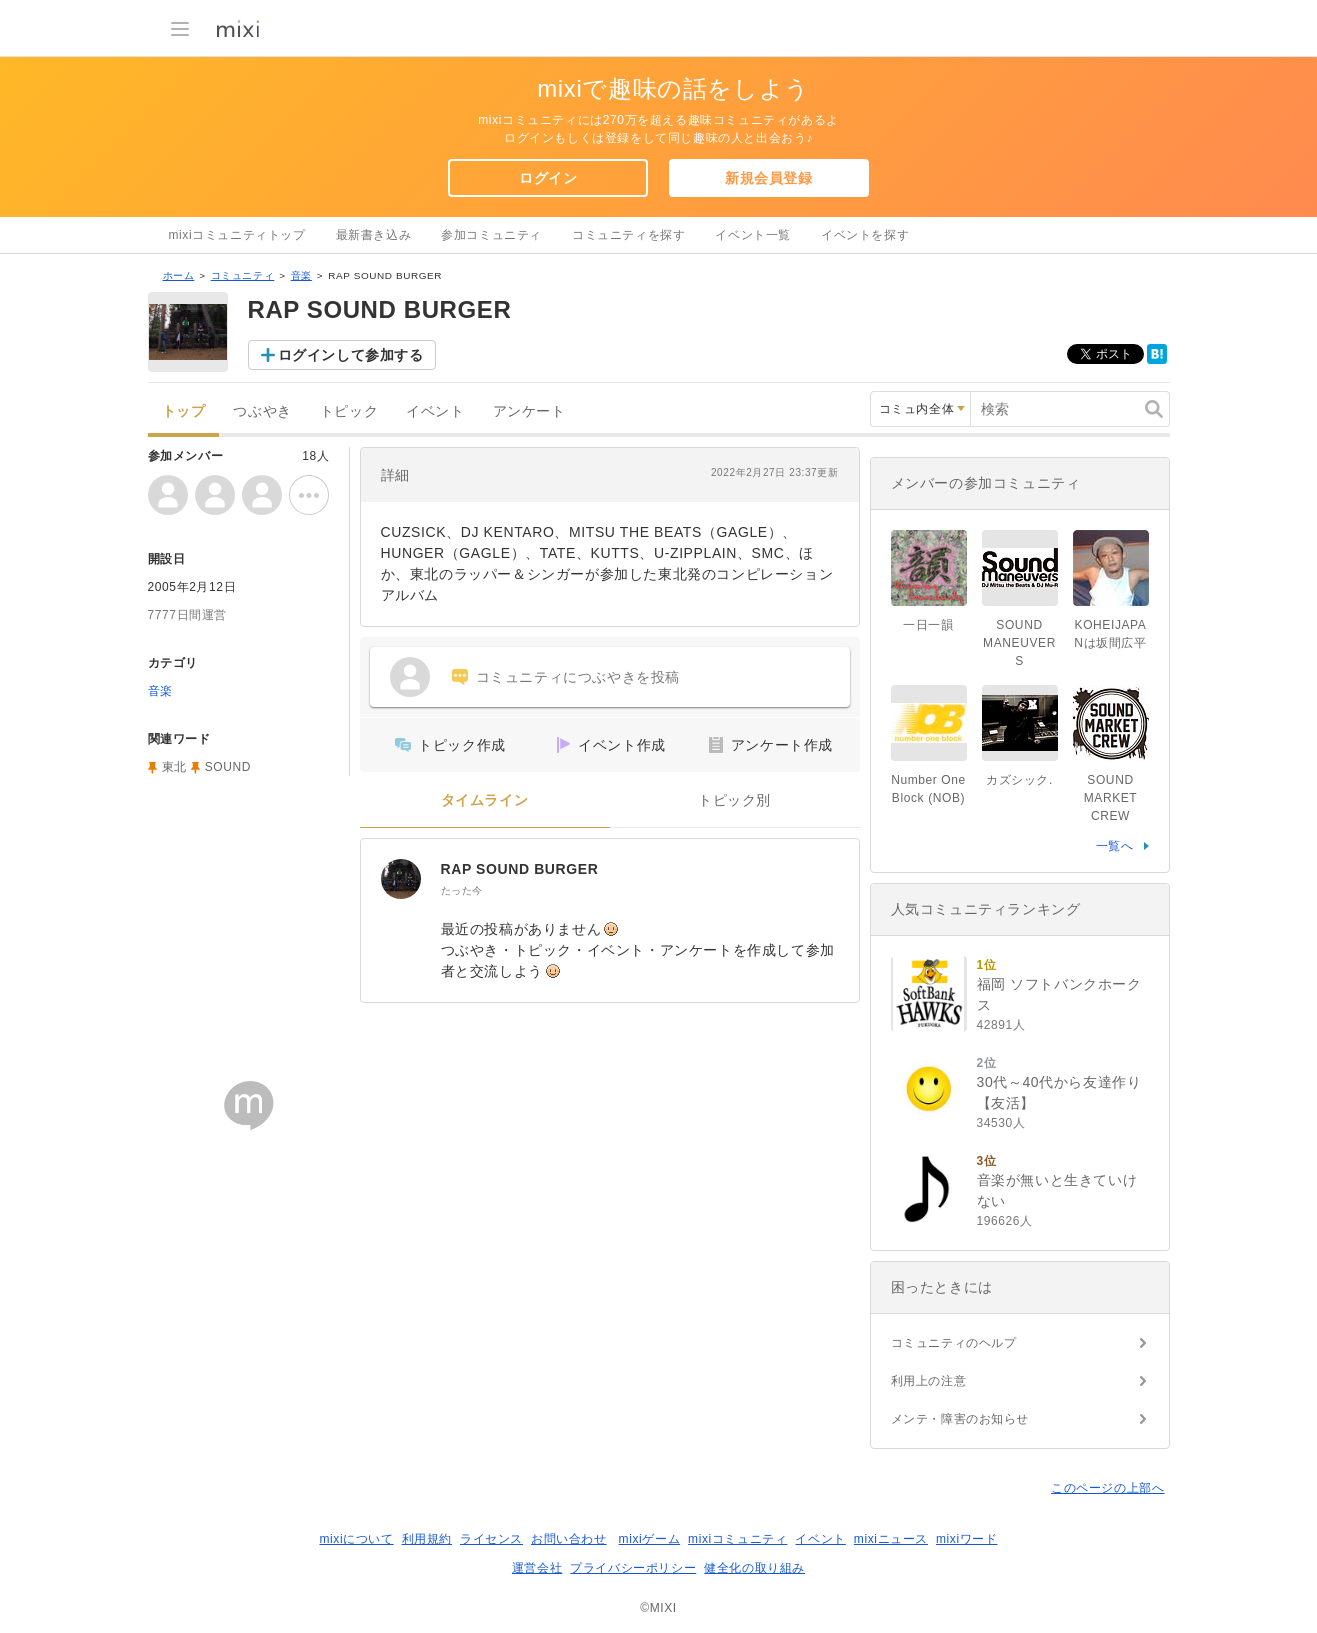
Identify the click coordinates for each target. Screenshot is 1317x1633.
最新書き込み (374, 235)
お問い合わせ (569, 1539)
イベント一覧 (753, 235)
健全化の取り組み (754, 1568)
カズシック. (1019, 780)
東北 (174, 767)
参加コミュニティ (491, 235)
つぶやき (262, 411)
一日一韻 (928, 625)
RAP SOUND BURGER (520, 869)
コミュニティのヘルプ (954, 1343)
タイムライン (485, 800)
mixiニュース (891, 1539)
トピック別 (734, 800)
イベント (435, 411)
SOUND (228, 767)
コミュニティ (243, 275)
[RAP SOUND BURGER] (401, 879)
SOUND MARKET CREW (1111, 798)
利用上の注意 (929, 1381)
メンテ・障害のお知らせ (960, 1419)
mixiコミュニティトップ (237, 235)
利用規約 (427, 1539)
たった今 (462, 890)
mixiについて (356, 1539)
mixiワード (967, 1539)
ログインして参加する (351, 355)
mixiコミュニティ (737, 1539)
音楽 (301, 275)
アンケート (529, 411)
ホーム (179, 275)
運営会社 (537, 1568)
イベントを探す (865, 235)
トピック (349, 411)
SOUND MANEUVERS (1019, 643)
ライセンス (491, 1539)
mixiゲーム (650, 1539)
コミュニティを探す (628, 235)
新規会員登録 (769, 178)
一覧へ (1115, 846)
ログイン (548, 178)
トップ (184, 411)
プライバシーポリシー (633, 1568)
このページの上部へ (1107, 1488)
